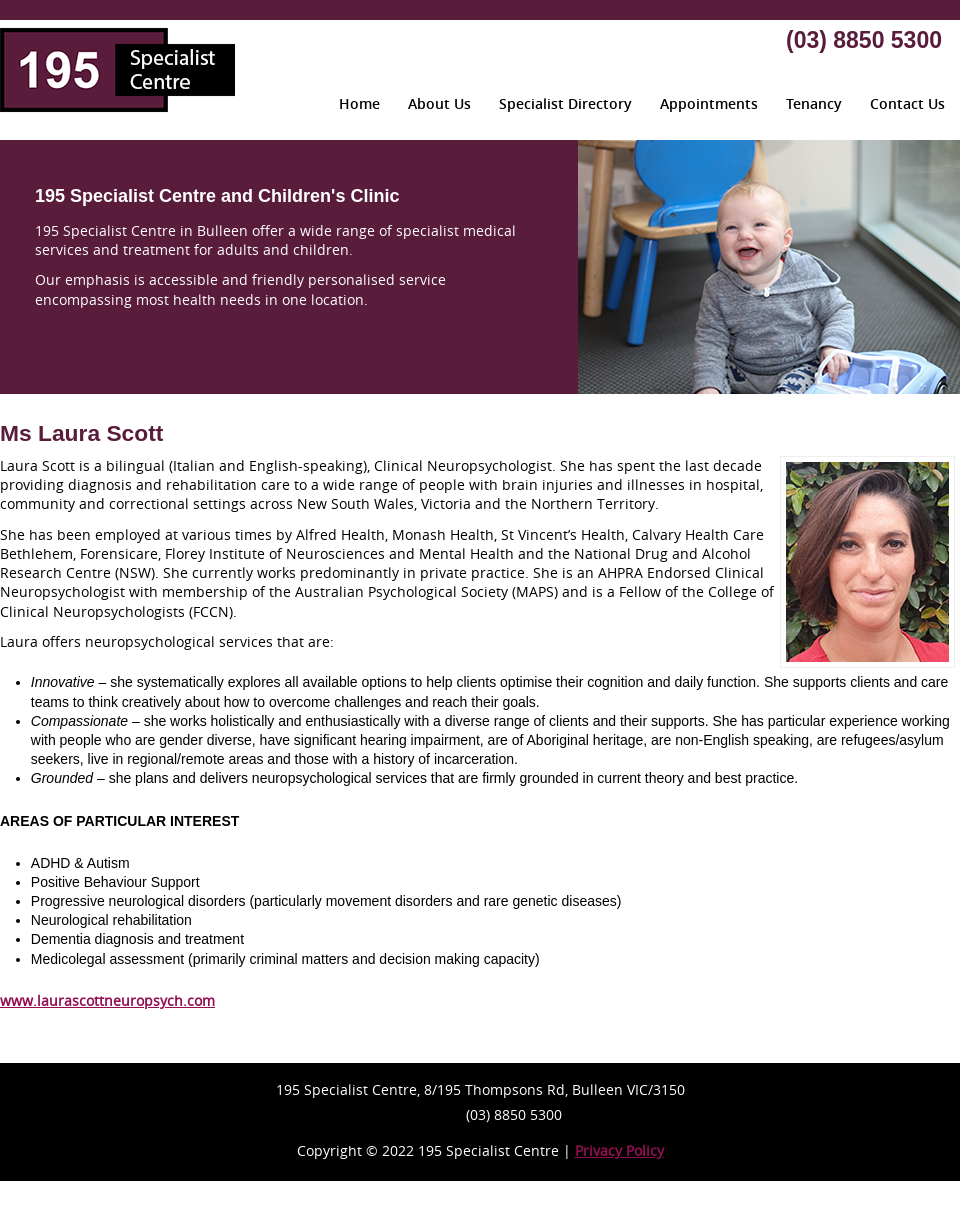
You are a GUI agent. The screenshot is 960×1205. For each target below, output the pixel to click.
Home (359, 103)
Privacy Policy (619, 1150)
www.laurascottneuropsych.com (107, 1000)
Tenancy (814, 103)
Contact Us (907, 103)
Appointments (709, 103)
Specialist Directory (565, 103)
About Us (439, 103)
